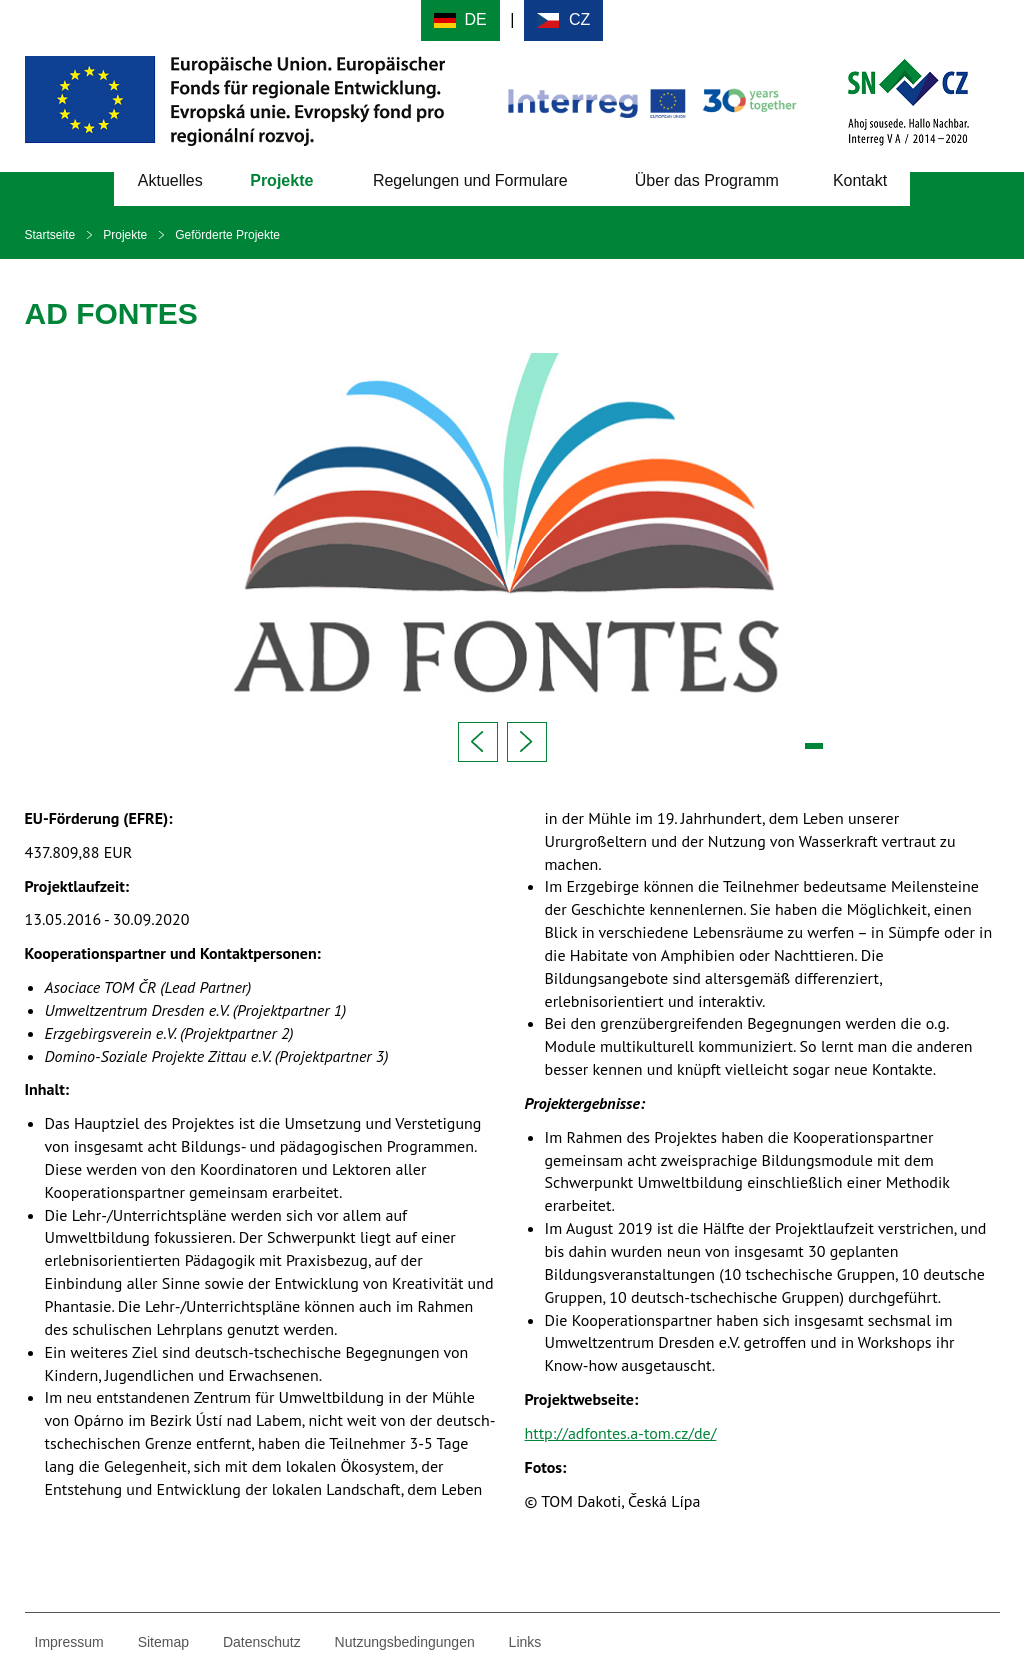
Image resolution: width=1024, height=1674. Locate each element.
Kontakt (860, 180)
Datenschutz (262, 1642)
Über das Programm (707, 180)
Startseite (50, 235)
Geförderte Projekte (227, 235)
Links (525, 1642)
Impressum (69, 1642)
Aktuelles (170, 180)
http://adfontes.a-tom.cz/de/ (621, 1433)
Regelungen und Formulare (470, 180)
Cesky (563, 20)
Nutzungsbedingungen (405, 1642)
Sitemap (163, 1642)
